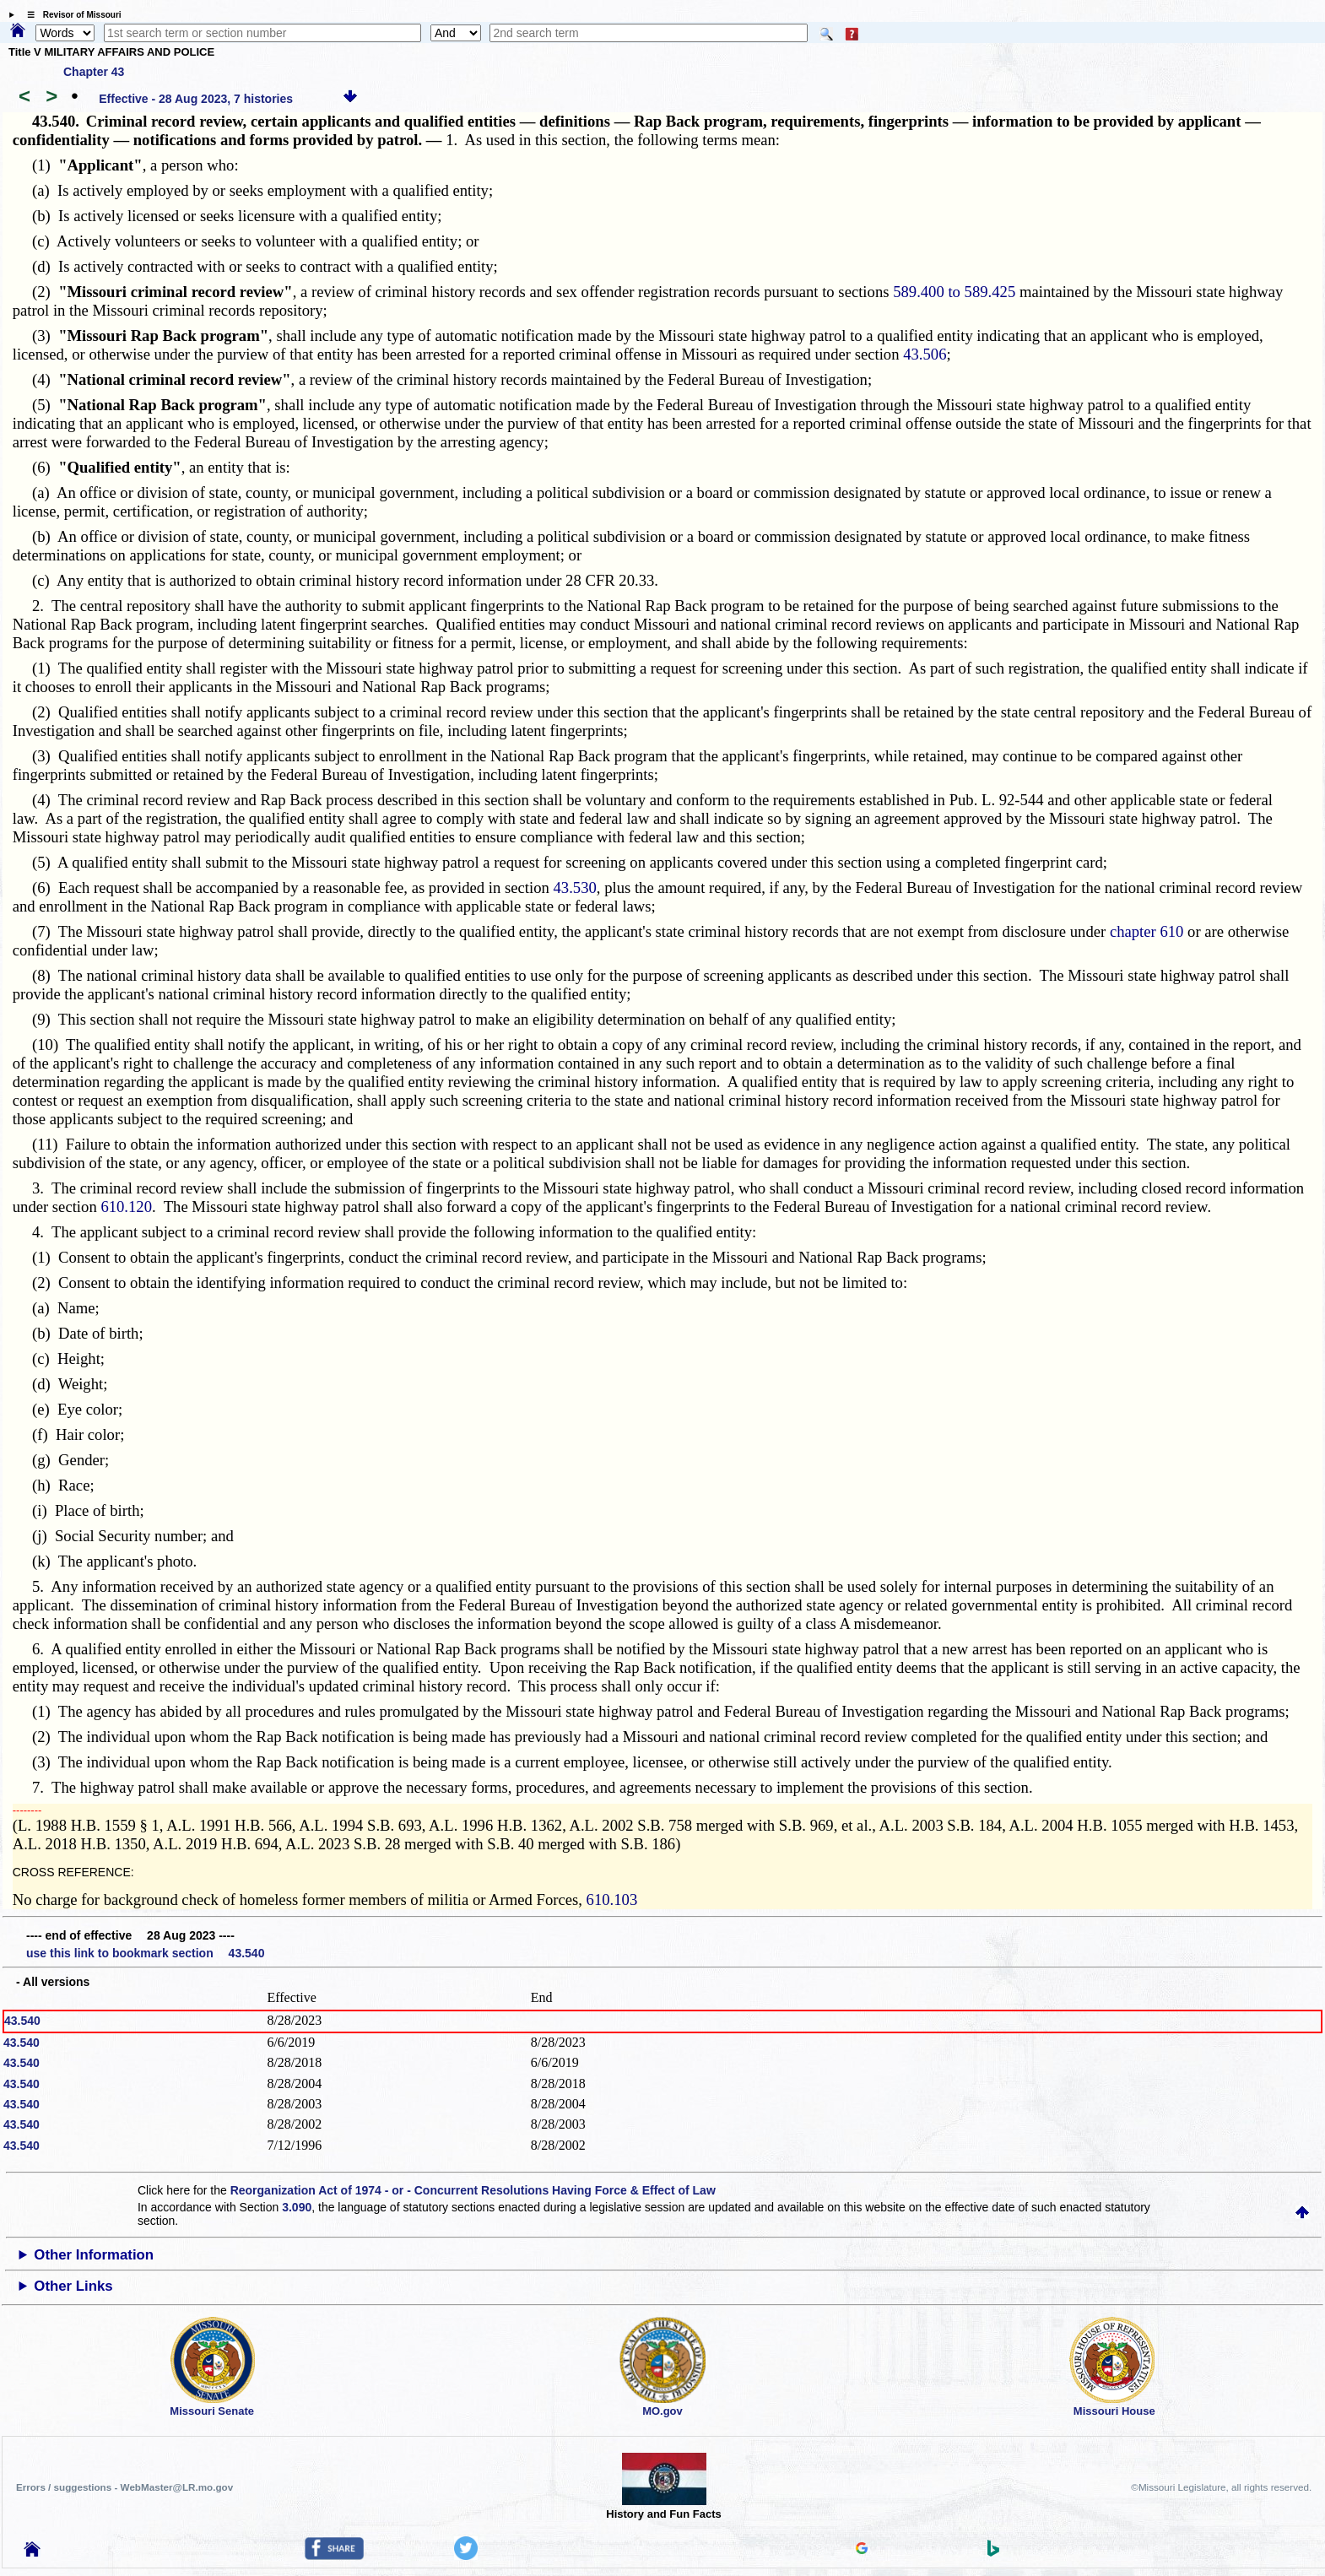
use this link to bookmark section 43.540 (145, 1953)
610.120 (126, 1206)
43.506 (924, 354)
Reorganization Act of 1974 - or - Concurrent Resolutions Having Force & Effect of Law (473, 2190)
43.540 (22, 2020)
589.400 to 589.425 (954, 291)
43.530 (575, 887)
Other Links (73, 2286)
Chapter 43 (93, 71)
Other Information (94, 2255)
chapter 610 (1147, 931)
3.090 (296, 2207)
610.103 (612, 1899)
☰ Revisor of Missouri (70, 14)
